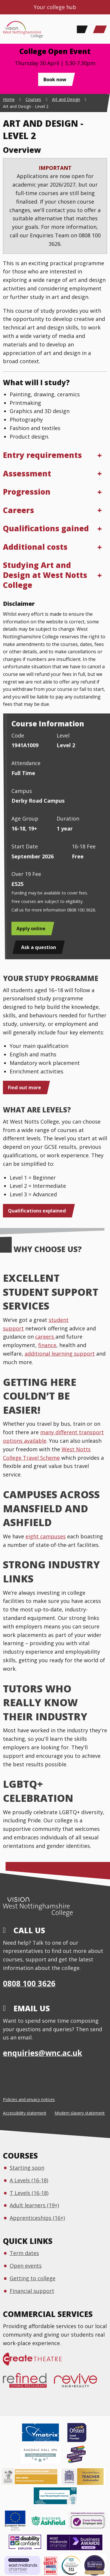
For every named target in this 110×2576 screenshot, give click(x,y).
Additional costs (35, 547)
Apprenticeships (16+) (37, 2217)
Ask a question (38, 947)
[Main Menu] (100, 29)
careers (45, 1336)
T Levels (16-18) (29, 2192)
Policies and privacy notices (29, 2099)
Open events (26, 2265)
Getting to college (32, 2278)
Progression (26, 491)
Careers (18, 510)
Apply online (30, 928)
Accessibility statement (24, 2113)
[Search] (80, 29)
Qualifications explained (37, 1210)
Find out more (24, 1087)
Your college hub (55, 7)
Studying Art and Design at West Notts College (45, 575)
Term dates (24, 2253)
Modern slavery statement (80, 2113)
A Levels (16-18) (29, 2180)
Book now (54, 79)
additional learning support (60, 1353)
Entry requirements (42, 455)
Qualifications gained (46, 528)
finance (47, 1345)
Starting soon (27, 2167)
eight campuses (46, 1536)
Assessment (27, 473)
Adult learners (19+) (34, 2205)
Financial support (32, 2290)
